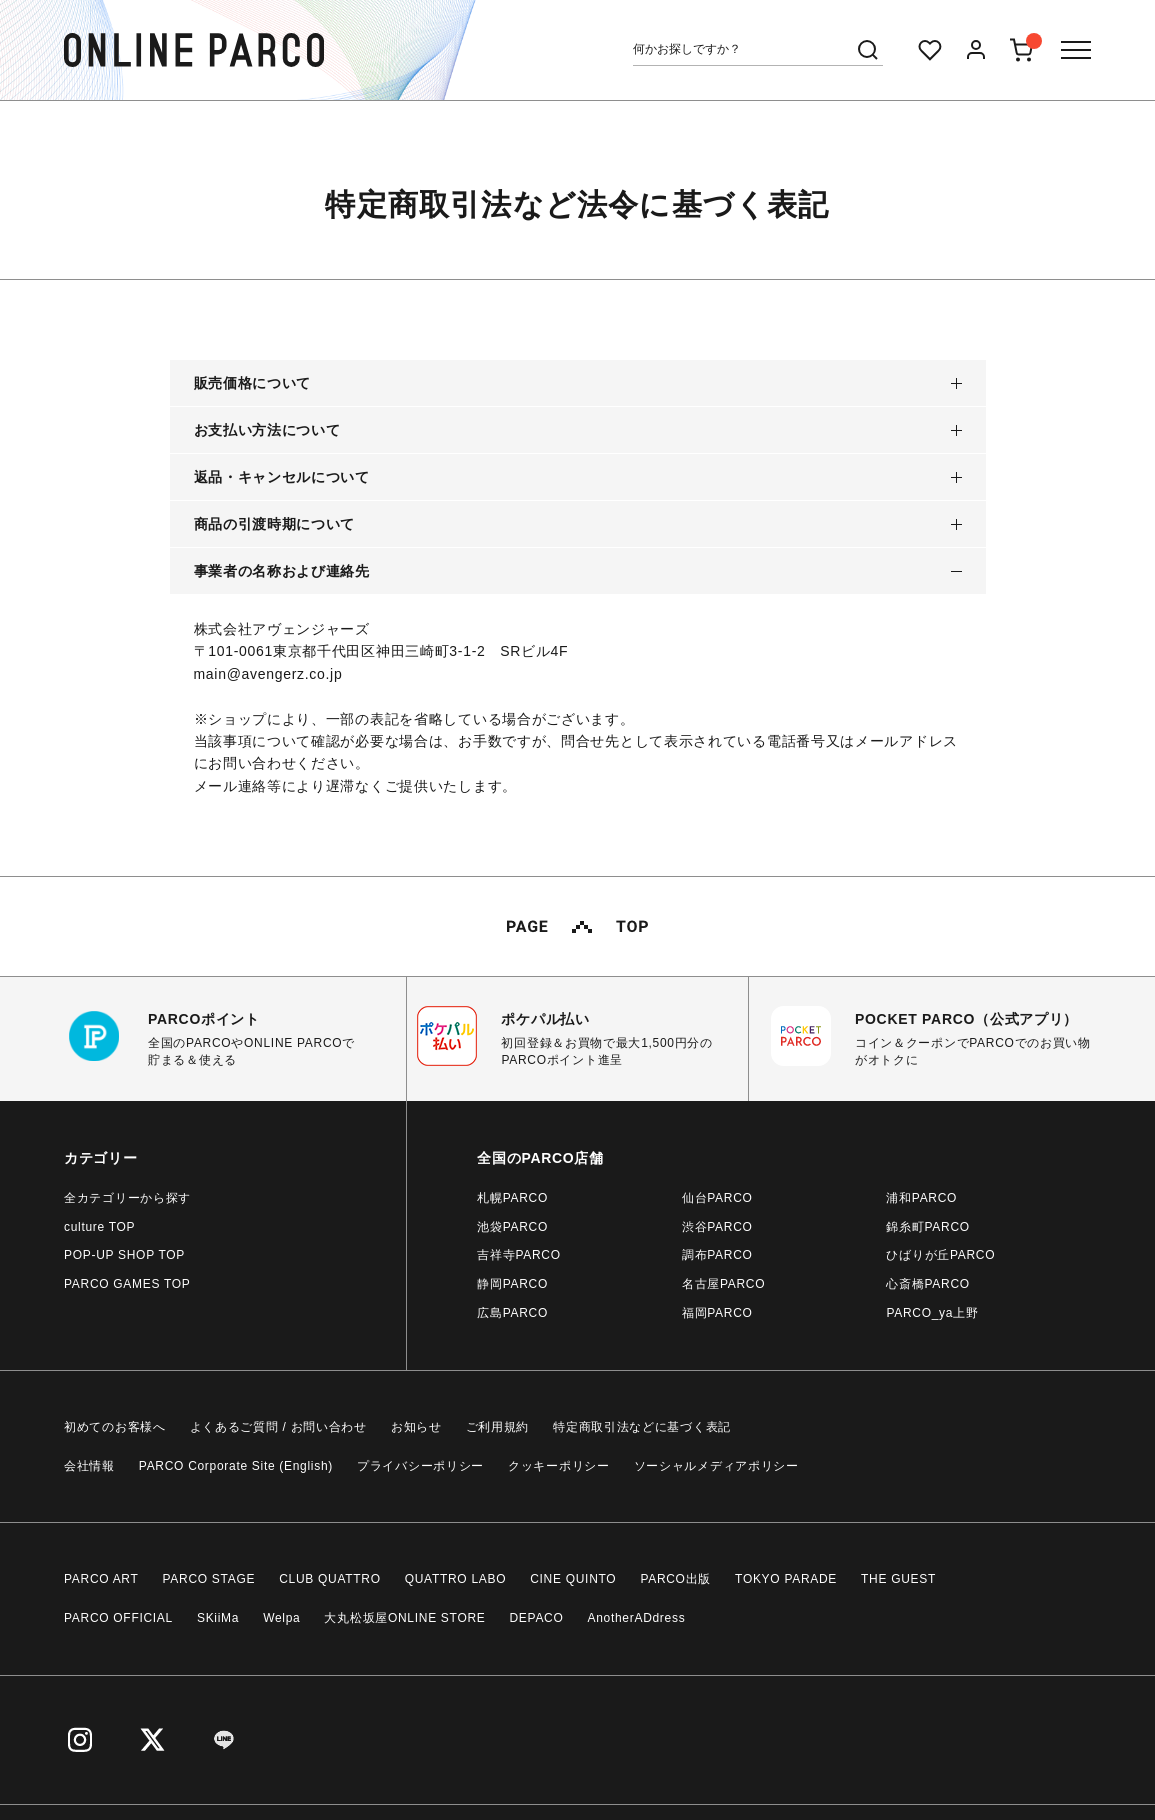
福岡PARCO (717, 1313)
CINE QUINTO (573, 1579)
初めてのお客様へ (115, 1427)
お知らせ (416, 1427)
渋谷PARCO (717, 1227)
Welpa (281, 1618)
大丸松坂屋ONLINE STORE (404, 1618)
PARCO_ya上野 (932, 1313)
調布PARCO (717, 1255)
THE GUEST (898, 1579)
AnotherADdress (637, 1618)
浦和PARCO (921, 1198)
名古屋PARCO (723, 1284)
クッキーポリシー (559, 1466)
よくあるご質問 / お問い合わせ (278, 1427)
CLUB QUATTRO (330, 1579)
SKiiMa (218, 1618)
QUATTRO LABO (456, 1579)
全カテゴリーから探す (127, 1198)
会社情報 (89, 1466)
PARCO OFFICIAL (118, 1618)
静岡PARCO (512, 1284)
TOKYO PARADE (786, 1579)
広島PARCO (512, 1313)
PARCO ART (101, 1579)
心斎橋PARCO (927, 1284)
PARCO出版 (675, 1579)
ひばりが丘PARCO (940, 1255)
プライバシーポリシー (420, 1466)
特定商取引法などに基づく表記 (642, 1427)
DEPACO (537, 1618)
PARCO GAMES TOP (127, 1284)
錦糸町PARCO (927, 1227)
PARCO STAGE (209, 1579)
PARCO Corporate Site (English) (236, 1466)
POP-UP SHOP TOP (124, 1255)
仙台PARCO (717, 1198)
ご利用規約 (498, 1427)
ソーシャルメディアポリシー (716, 1466)
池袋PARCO (512, 1227)
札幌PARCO (512, 1198)
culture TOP (99, 1227)
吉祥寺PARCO (518, 1255)
